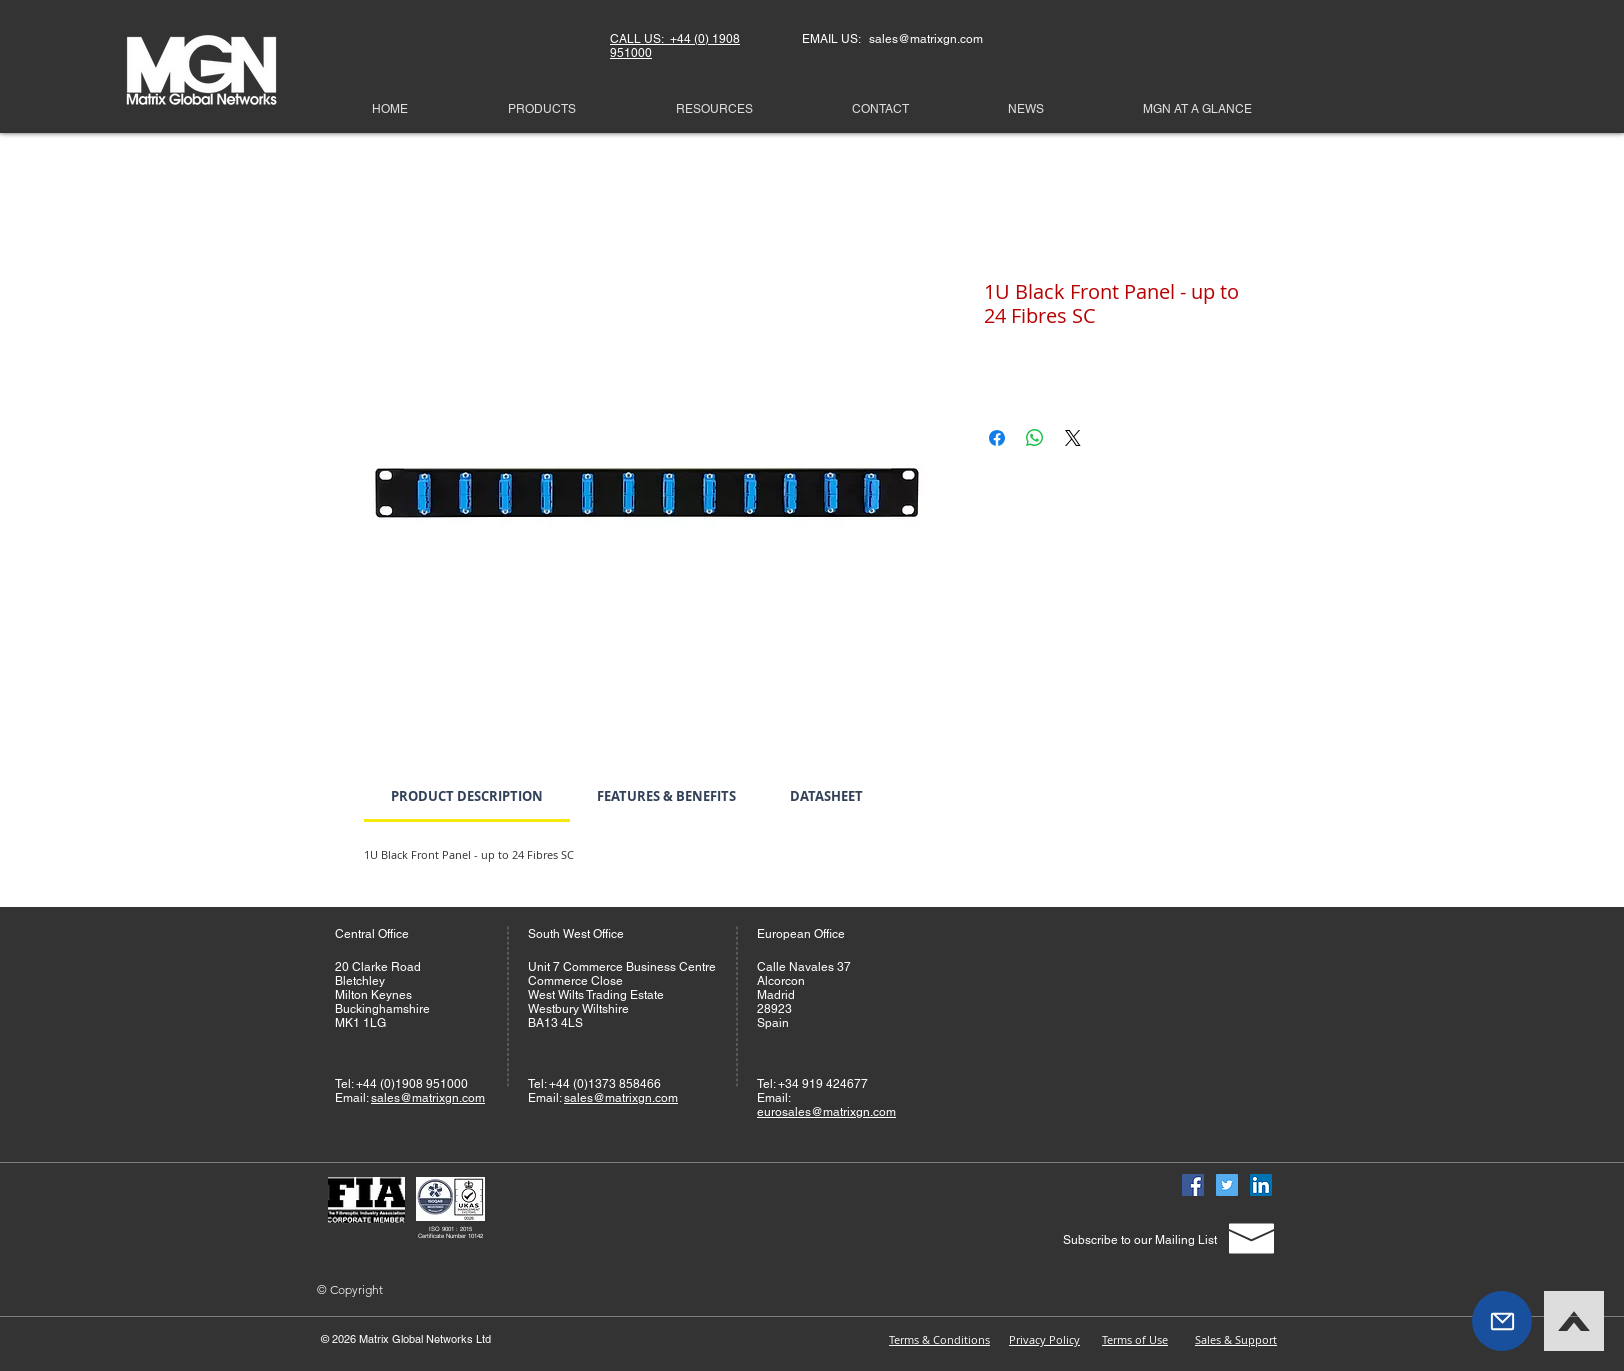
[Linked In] (1261, 1185)
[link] (467, 796)
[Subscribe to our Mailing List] (1139, 1240)
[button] (1502, 1321)
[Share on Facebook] (997, 438)
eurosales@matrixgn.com (826, 1112)
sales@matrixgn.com (428, 1098)
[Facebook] (1193, 1185)
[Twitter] (1227, 1185)
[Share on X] (1073, 438)
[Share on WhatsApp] (1035, 438)
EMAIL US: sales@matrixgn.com (892, 39)
